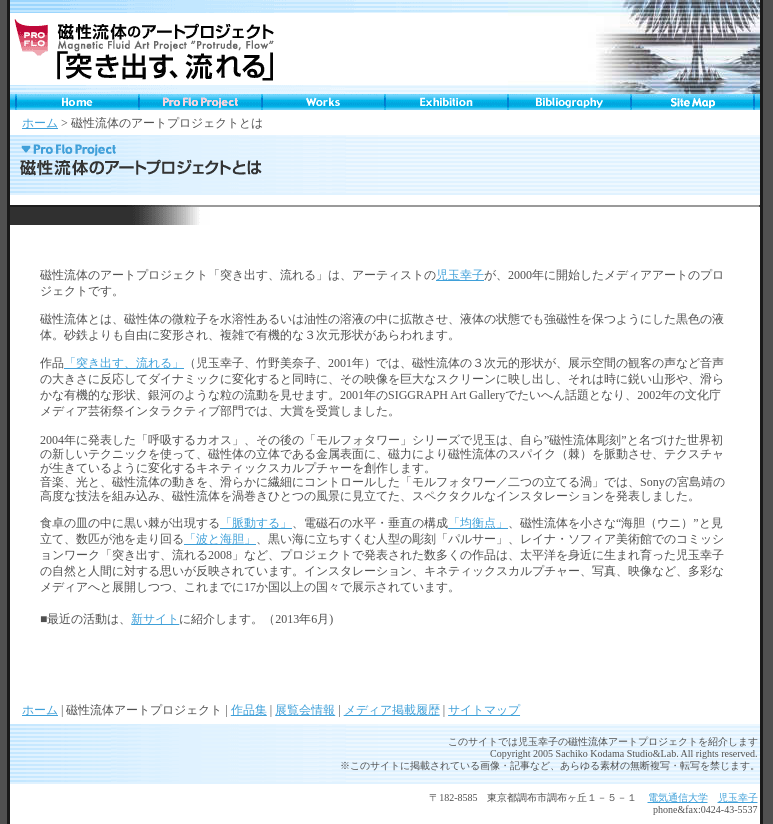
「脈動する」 (256, 523)
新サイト (155, 619)
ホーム (40, 123)
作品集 (249, 710)
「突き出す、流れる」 (124, 363)
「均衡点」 (478, 523)
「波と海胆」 (220, 539)
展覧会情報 (305, 710)
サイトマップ (484, 710)
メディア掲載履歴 (392, 710)
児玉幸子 (460, 275)
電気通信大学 (678, 797)
